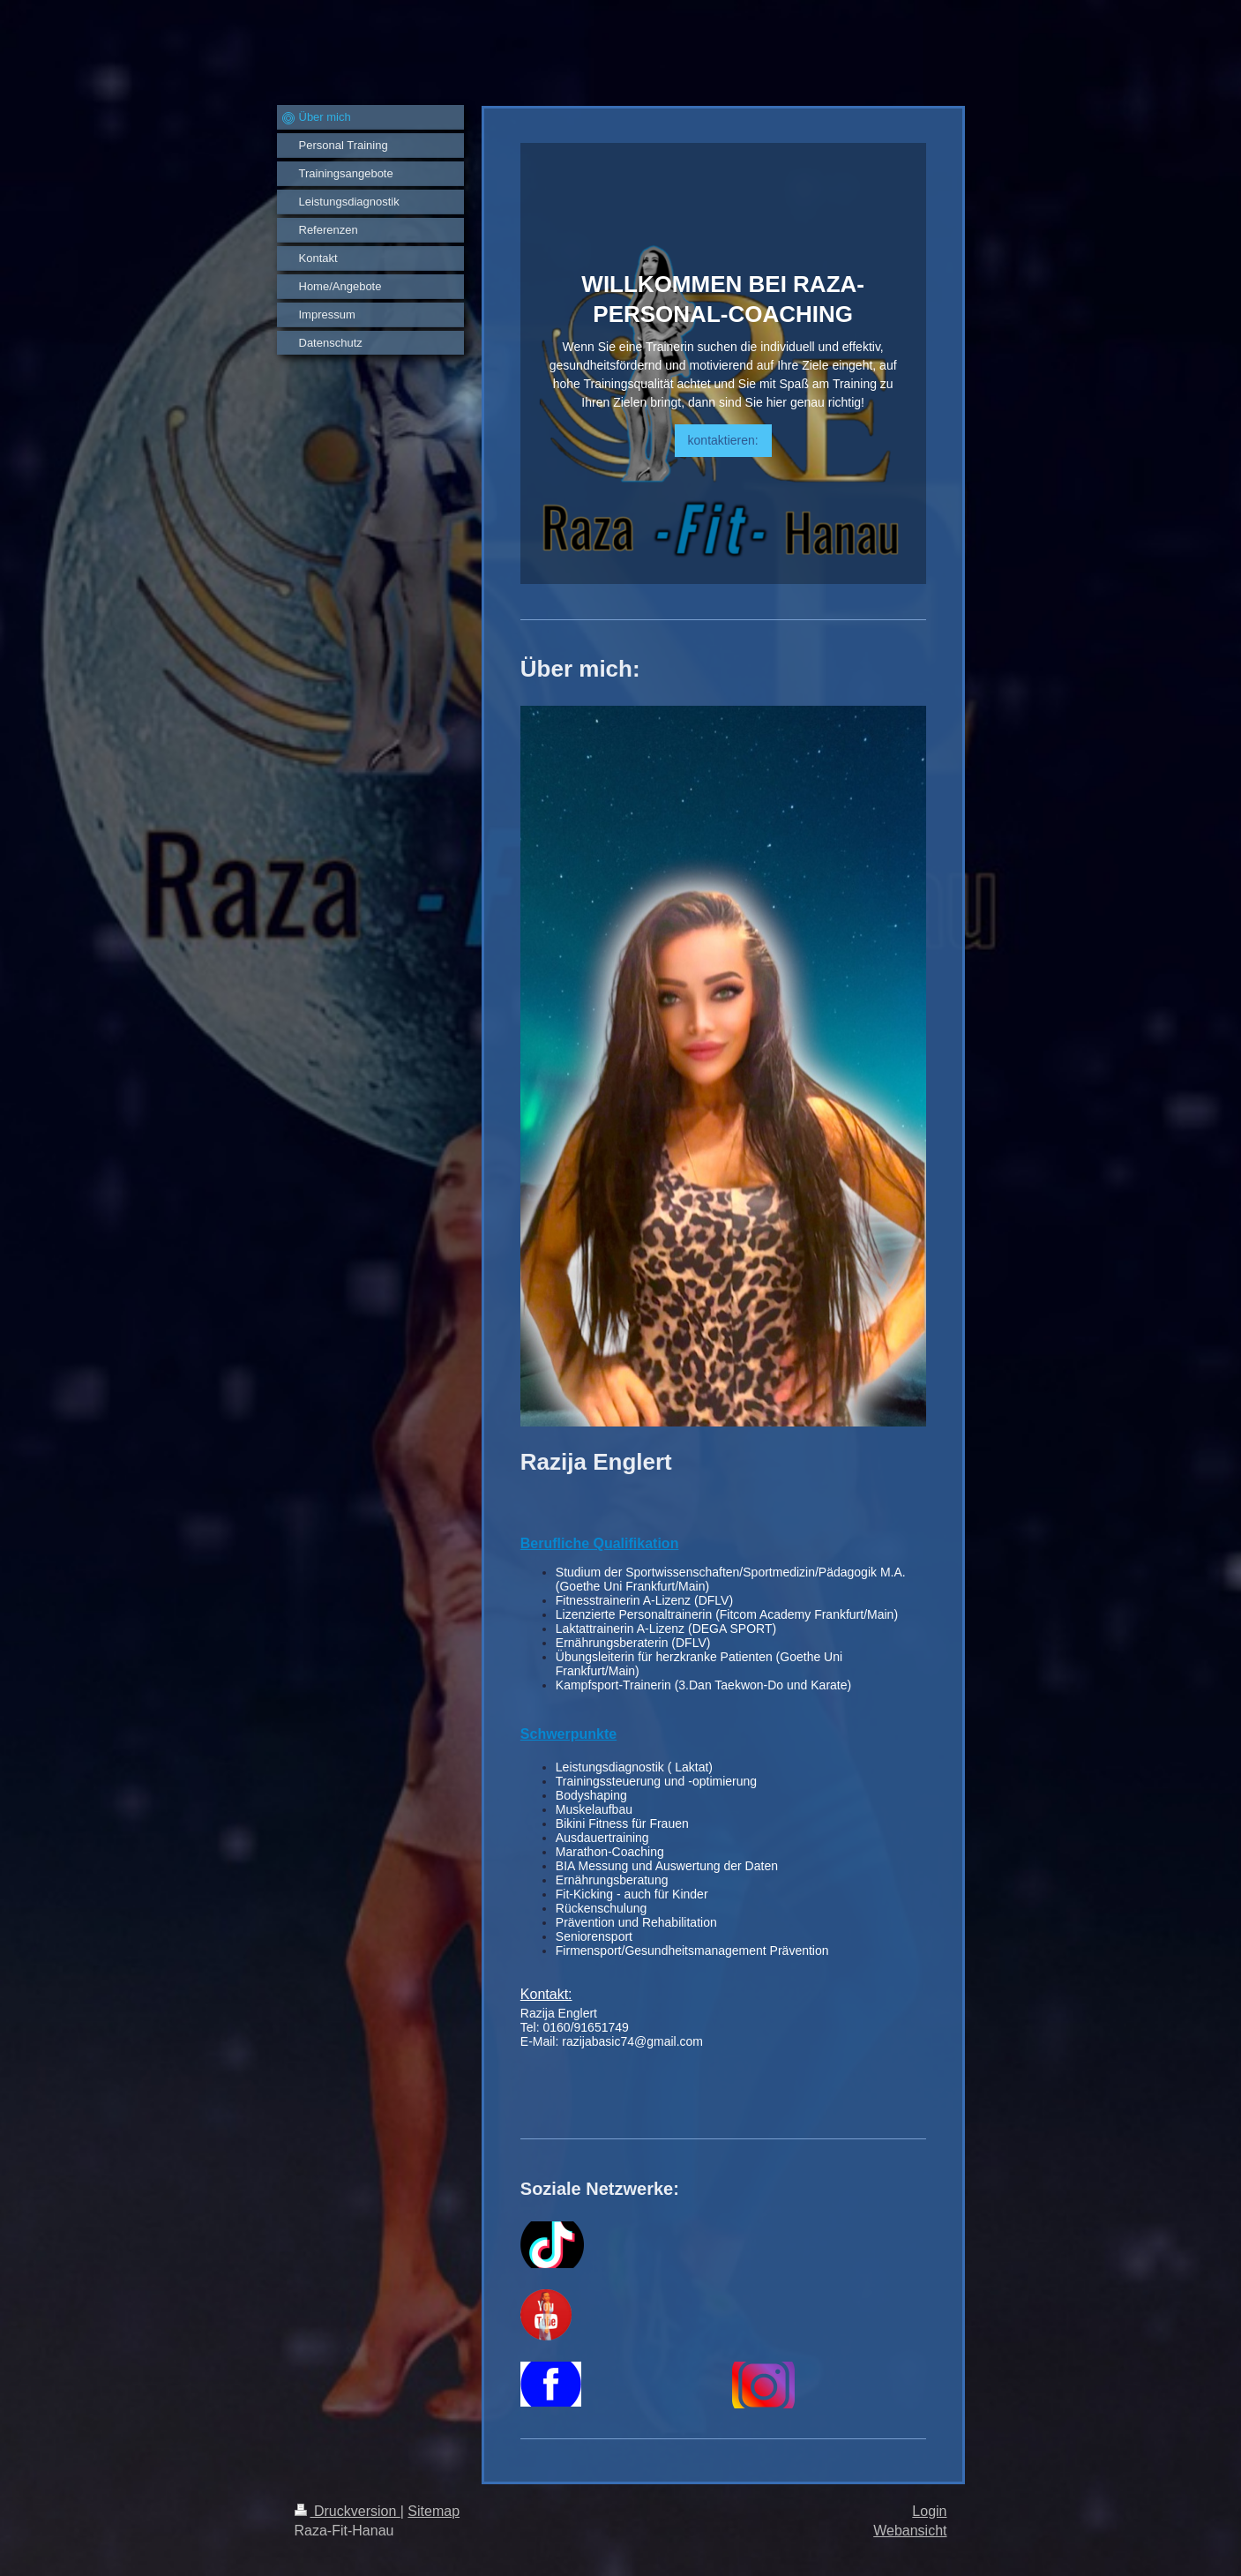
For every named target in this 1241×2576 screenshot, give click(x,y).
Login (929, 2511)
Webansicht (909, 2530)
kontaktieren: (723, 440)
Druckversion (347, 2511)
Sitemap (433, 2511)
